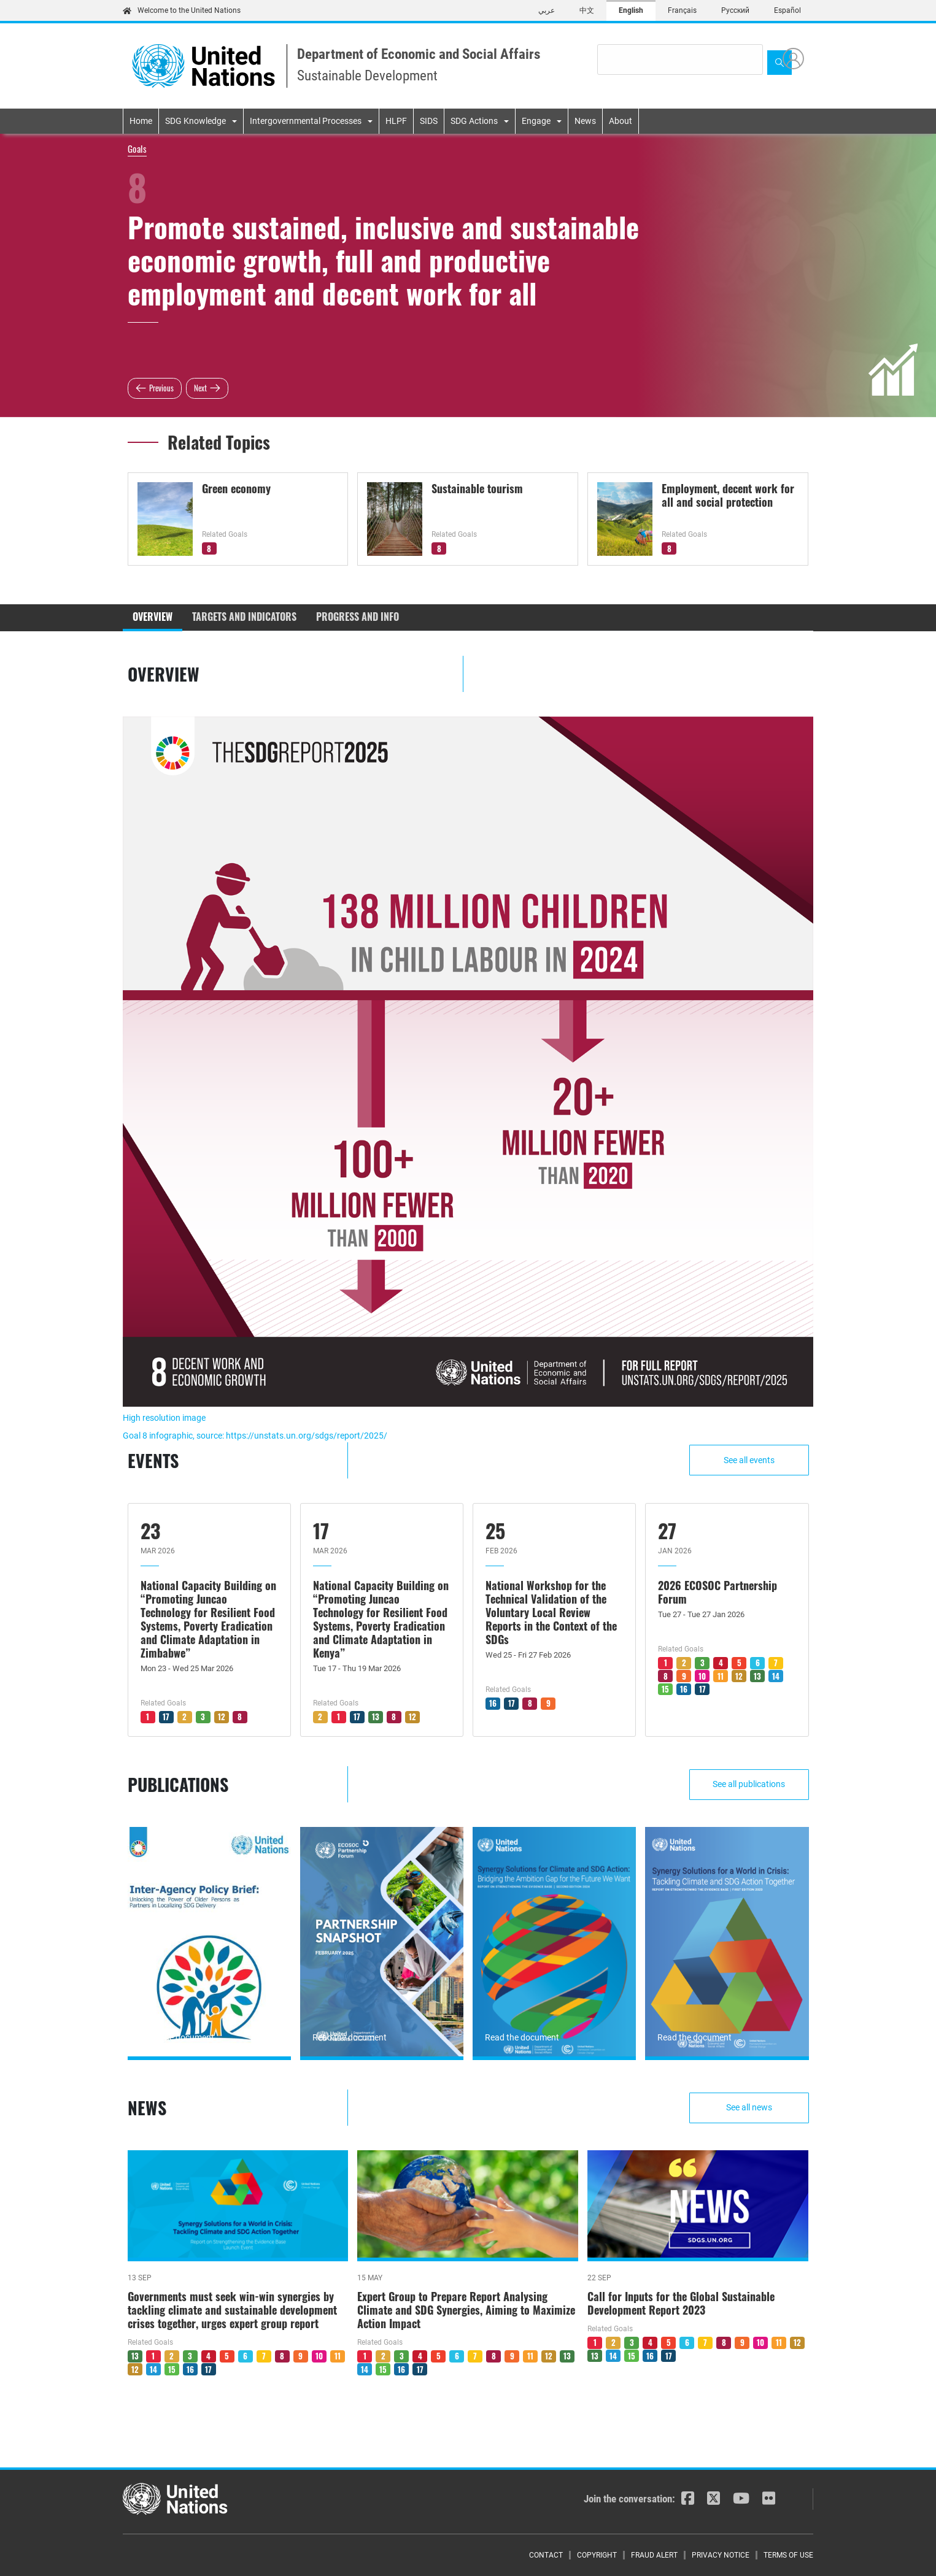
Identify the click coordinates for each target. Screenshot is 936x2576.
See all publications (750, 1784)
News (585, 121)
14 (775, 1676)
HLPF (396, 121)
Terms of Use (788, 2555)
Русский (735, 10)
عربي (546, 10)
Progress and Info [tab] (357, 616)
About (620, 121)
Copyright (597, 2555)
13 (375, 1716)
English (631, 10)
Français (682, 10)
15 (665, 1689)
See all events (750, 1460)
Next (200, 388)
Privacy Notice (720, 2555)
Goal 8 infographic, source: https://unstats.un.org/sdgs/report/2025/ (255, 1435)
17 (166, 1716)
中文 (586, 10)
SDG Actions (474, 121)
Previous (161, 388)
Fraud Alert (654, 2555)
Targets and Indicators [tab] (244, 616)
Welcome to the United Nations (182, 10)
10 (702, 1676)
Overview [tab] (152, 616)
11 (720, 1676)
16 (493, 1703)
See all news (750, 2107)
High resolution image (164, 1418)
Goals (137, 148)
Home (141, 121)
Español (787, 10)
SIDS (429, 121)
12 (221, 1716)
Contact (546, 2555)
